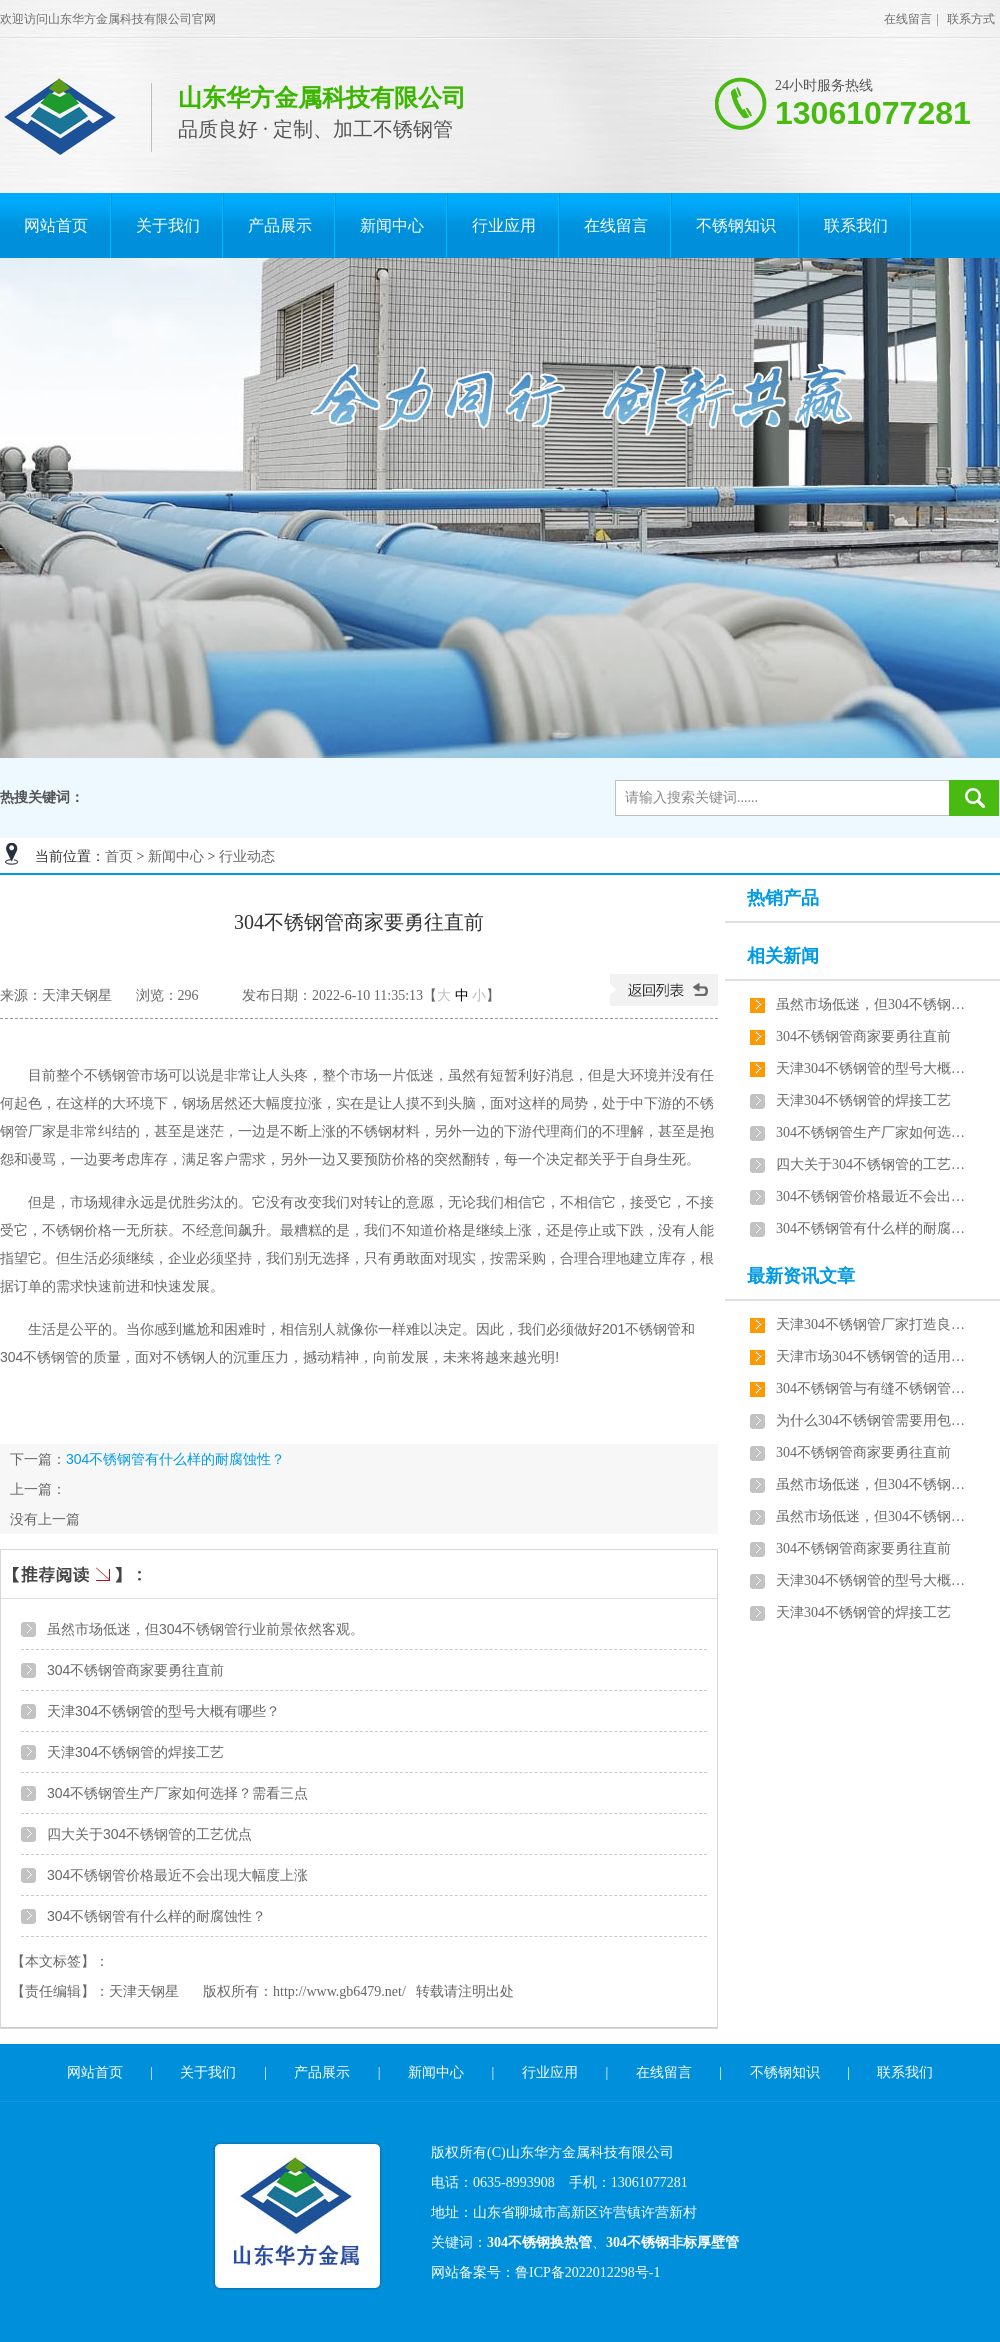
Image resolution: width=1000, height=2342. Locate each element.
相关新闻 (783, 956)
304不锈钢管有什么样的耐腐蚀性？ (175, 1459)
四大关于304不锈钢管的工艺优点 (149, 1834)
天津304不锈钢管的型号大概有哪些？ (163, 1711)
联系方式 (971, 19)
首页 (119, 856)
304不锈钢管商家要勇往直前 (135, 1670)
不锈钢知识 (736, 225)
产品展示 (280, 225)
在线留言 (908, 19)
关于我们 (168, 225)
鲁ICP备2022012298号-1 (587, 2272)
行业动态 (247, 856)
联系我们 (856, 225)
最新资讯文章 (801, 1276)
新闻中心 (392, 225)
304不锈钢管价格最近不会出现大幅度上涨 (177, 1875)
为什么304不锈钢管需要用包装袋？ (871, 1420)
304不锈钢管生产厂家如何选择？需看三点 (177, 1793)
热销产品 (783, 898)
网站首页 (56, 225)
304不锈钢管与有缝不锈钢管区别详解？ (871, 1388)
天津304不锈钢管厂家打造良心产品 (871, 1324)
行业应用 (504, 225)
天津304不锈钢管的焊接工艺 (135, 1752)
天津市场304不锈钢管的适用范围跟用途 (871, 1356)
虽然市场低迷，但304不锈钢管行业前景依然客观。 (205, 1629)
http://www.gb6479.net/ (339, 1991)
